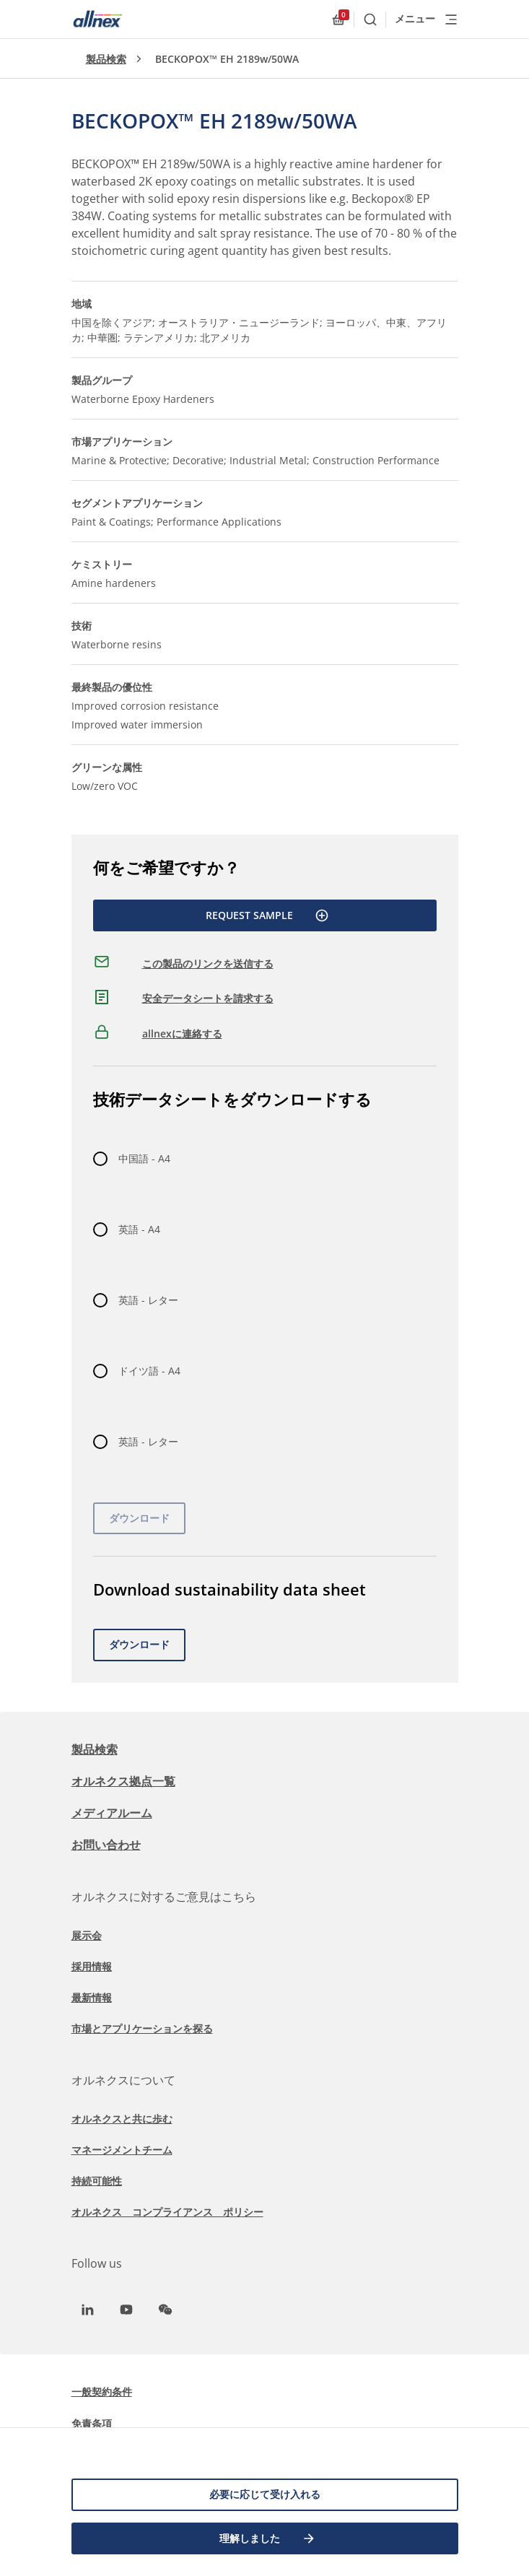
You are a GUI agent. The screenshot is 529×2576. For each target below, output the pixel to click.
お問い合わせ (106, 1845)
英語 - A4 (139, 1229)
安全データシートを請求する (208, 998)
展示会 (86, 1935)
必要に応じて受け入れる (264, 2494)
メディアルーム (111, 1813)
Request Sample (267, 915)
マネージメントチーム (121, 2150)
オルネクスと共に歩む (121, 2118)
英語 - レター (148, 1300)
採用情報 (91, 1966)
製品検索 (106, 59)
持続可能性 (96, 2181)
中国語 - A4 (144, 1158)
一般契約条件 (101, 2391)
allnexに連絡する (182, 1033)
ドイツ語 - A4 (149, 1371)
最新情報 (91, 1997)
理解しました (267, 2538)
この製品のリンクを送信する (208, 963)
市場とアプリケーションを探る (142, 2028)
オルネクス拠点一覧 (123, 1781)
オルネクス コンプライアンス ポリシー (167, 2212)
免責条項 (91, 2423)
